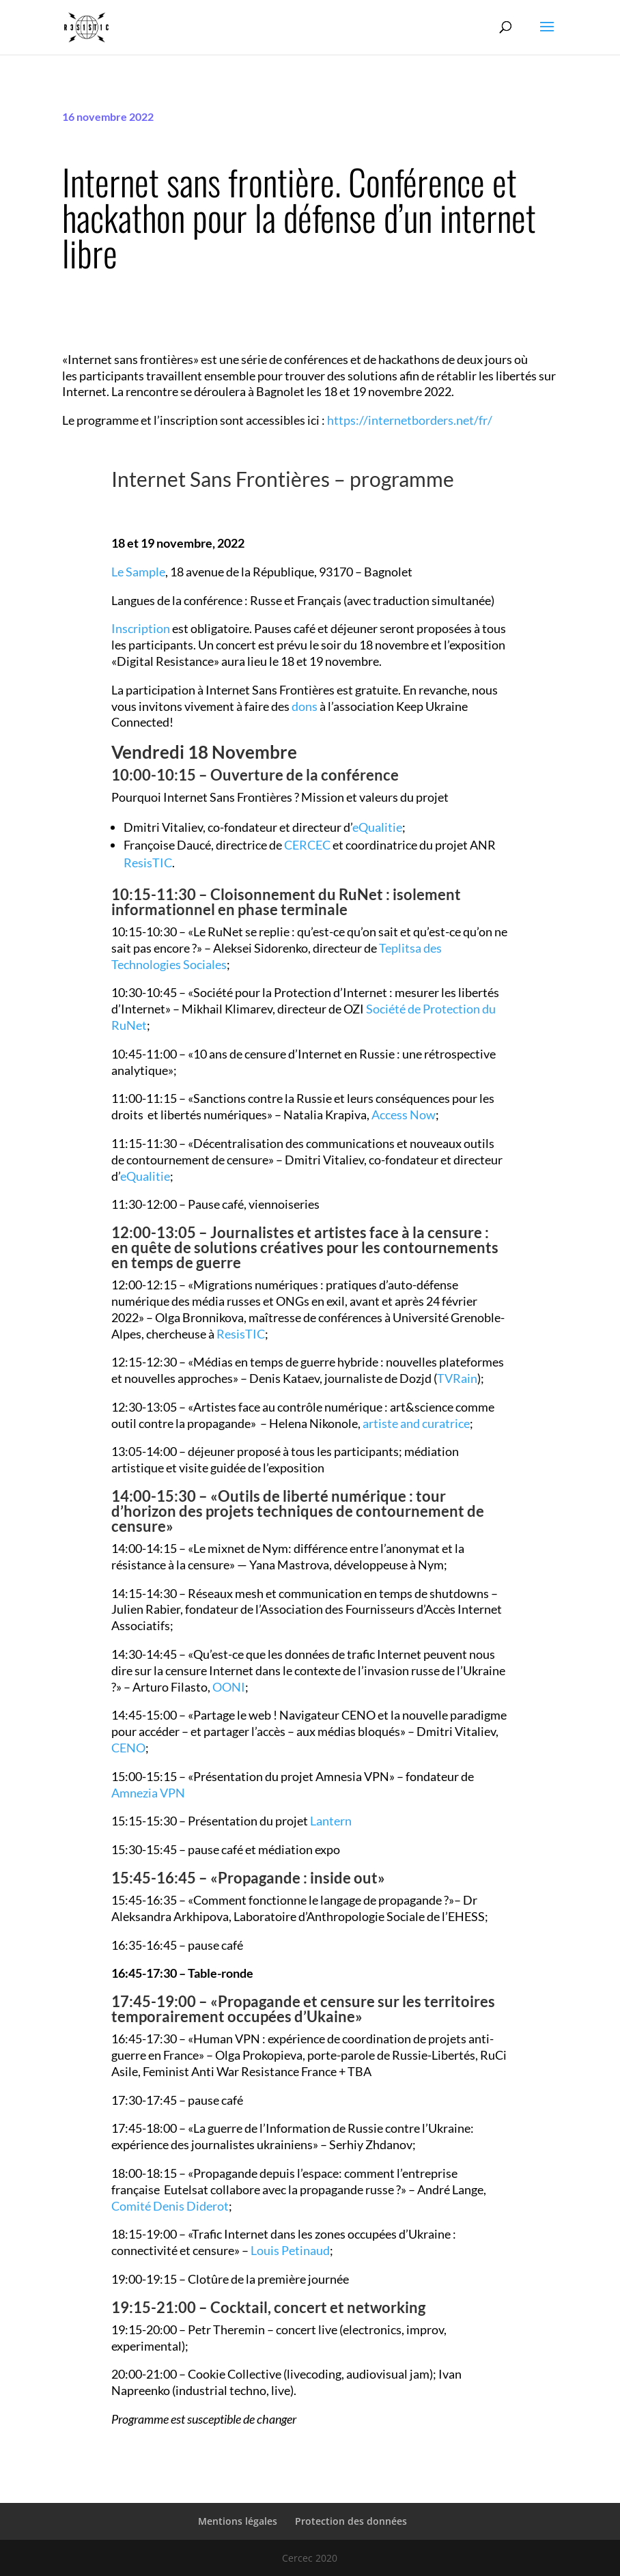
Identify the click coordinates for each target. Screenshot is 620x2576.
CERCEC (307, 844)
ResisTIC (148, 862)
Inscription (140, 628)
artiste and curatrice (416, 1423)
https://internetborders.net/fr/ (409, 420)
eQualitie (377, 827)
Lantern (331, 1820)
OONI (228, 1686)
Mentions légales (237, 2521)
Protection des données (351, 2521)
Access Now (403, 1114)
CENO (128, 1747)
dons (305, 706)
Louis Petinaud (290, 2250)
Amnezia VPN (148, 1792)
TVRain (457, 1378)
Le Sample (138, 571)
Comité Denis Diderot (170, 2205)
